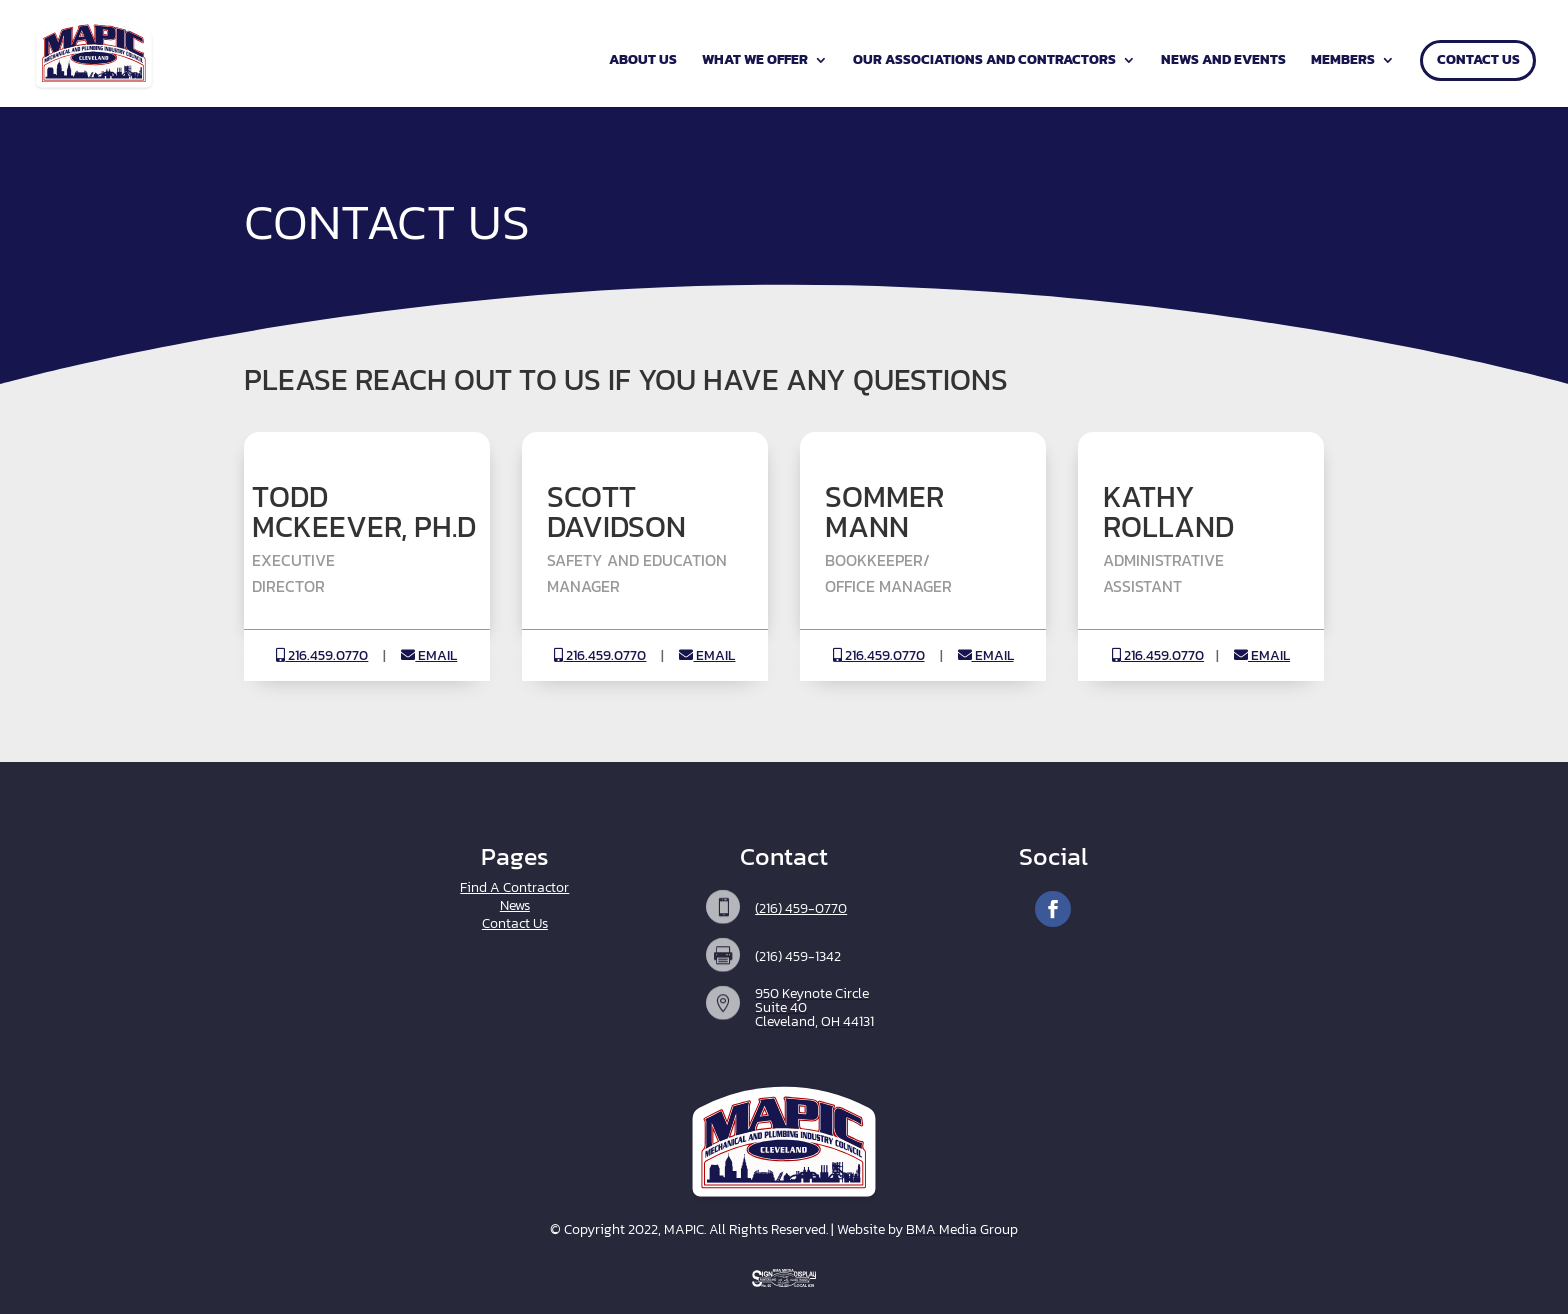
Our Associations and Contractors (984, 61)
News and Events (1223, 61)
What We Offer (755, 61)
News (515, 905)
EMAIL (429, 655)
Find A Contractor (514, 887)
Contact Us (1478, 61)
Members (1343, 61)
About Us (643, 61)
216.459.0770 (322, 655)
